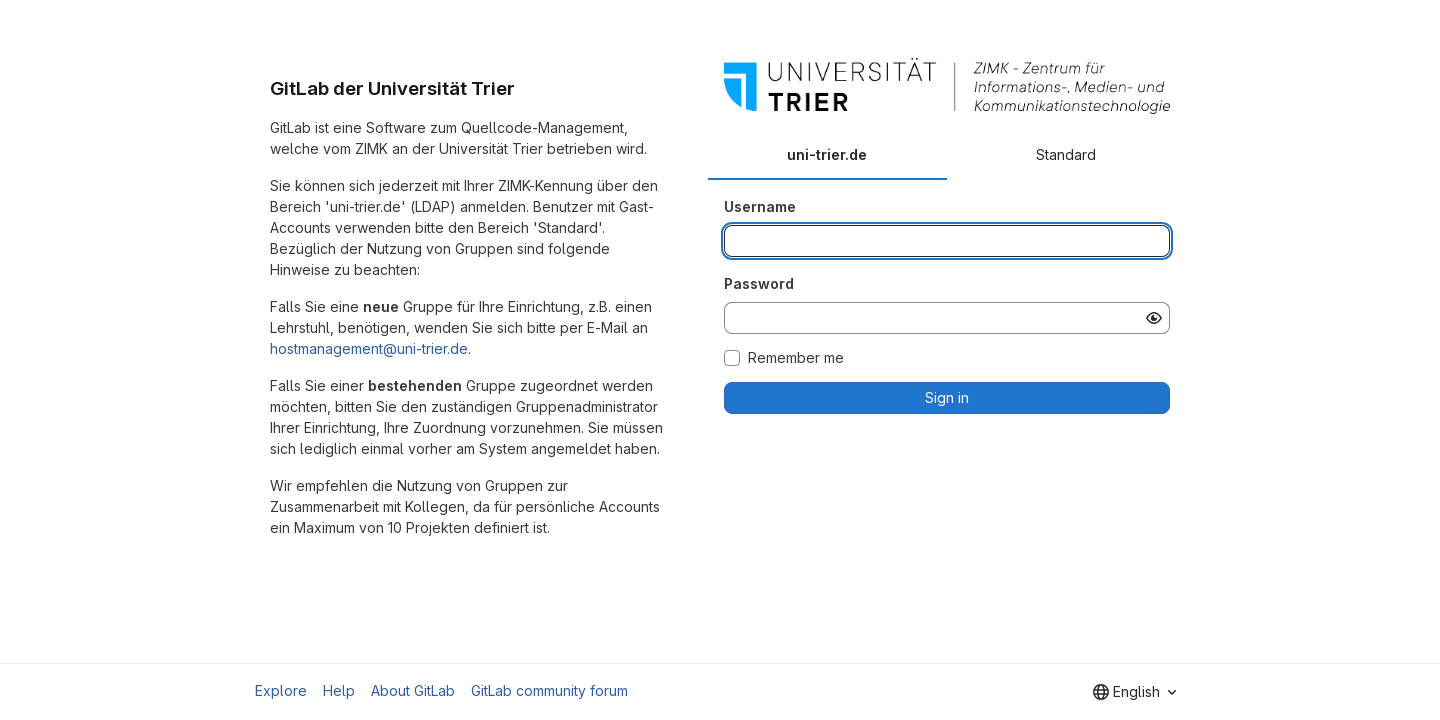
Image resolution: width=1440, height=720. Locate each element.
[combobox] (1134, 692)
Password (759, 283)
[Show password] (1154, 318)
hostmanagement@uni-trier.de (369, 348)
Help (339, 690)
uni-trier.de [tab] (827, 154)
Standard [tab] (1066, 154)
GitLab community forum (549, 690)
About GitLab (413, 690)
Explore (281, 690)
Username (760, 206)
